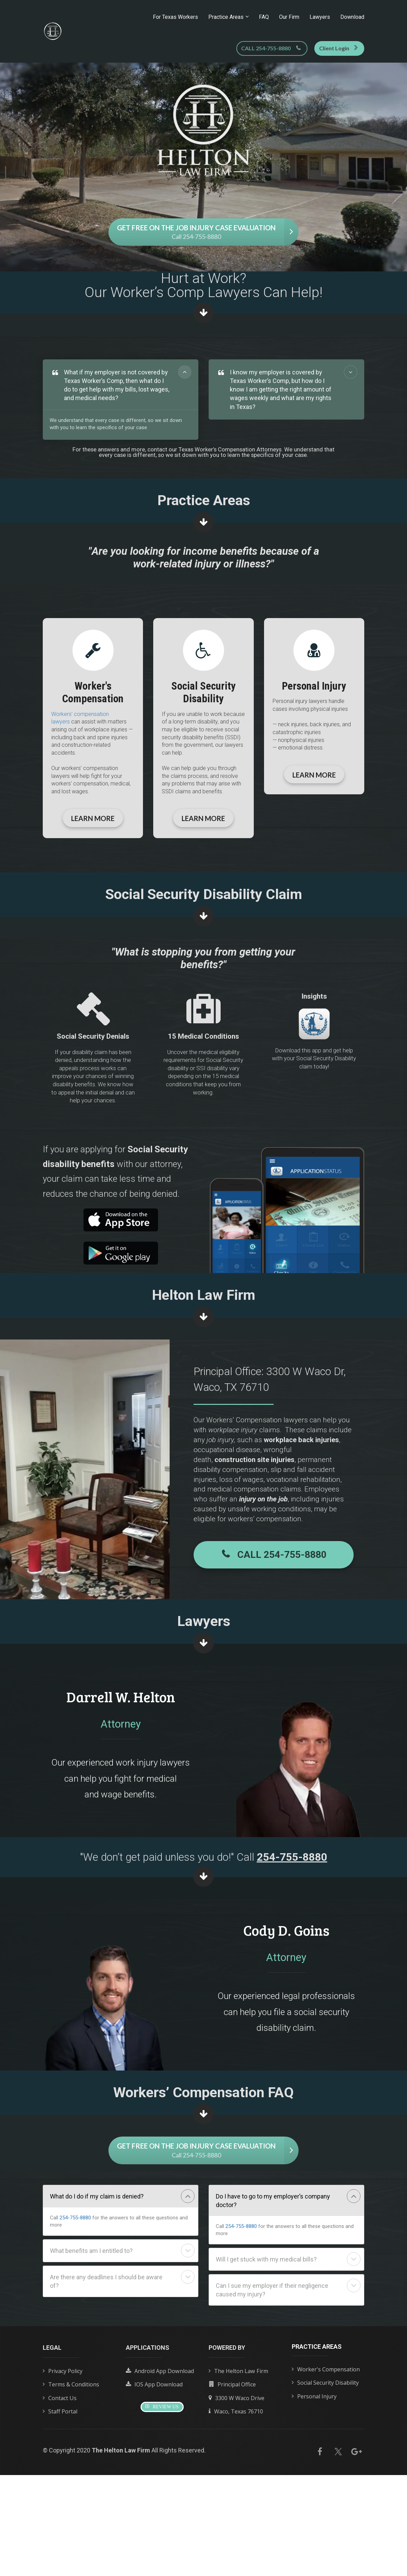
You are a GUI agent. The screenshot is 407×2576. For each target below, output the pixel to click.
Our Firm (289, 17)
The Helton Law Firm (238, 2371)
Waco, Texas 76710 (236, 2411)
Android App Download (160, 2371)
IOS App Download (154, 2384)
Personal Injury (314, 2396)
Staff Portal (60, 2411)
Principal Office (232, 2384)
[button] (185, 372)
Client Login (338, 48)
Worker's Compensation (326, 2369)
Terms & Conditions (71, 2384)
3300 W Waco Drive (236, 2398)
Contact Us (60, 2398)
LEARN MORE (93, 818)
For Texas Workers (175, 17)
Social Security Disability (325, 2383)
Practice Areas (226, 17)
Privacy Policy (62, 2371)
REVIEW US (162, 2406)
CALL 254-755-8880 (271, 48)
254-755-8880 (75, 2218)
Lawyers (320, 17)
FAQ (264, 17)
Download (352, 17)
